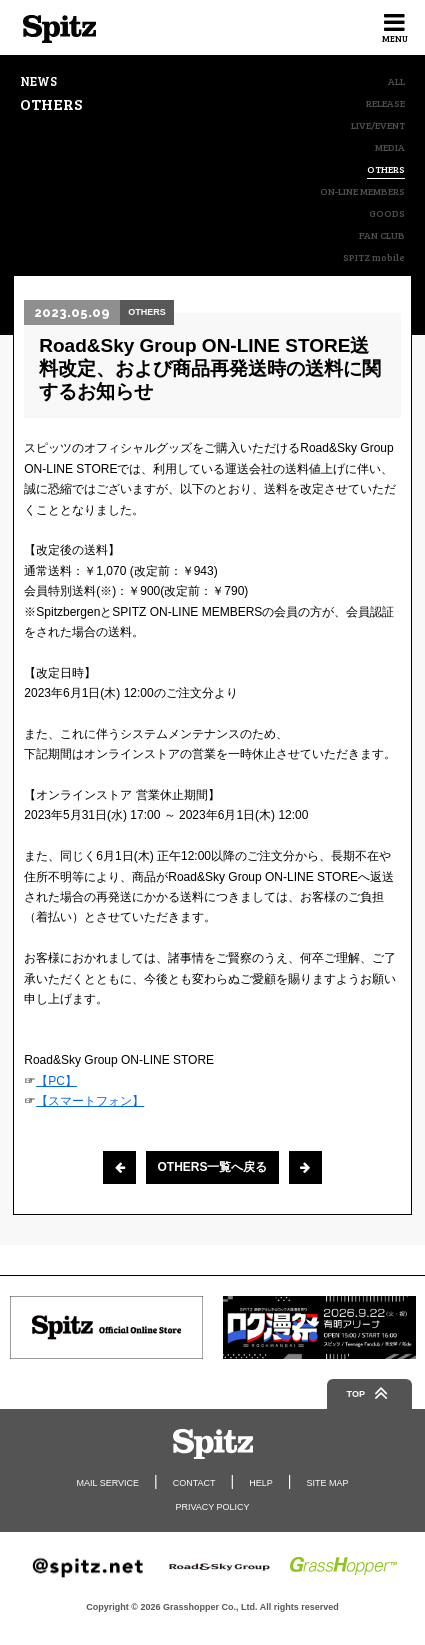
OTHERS (386, 169)
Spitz (59, 29)
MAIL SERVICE (108, 1483)
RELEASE (385, 103)
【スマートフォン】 (90, 1101)
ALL (396, 81)
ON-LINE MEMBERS (362, 191)
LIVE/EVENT (378, 125)
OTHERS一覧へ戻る (212, 1167)
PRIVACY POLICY (212, 1507)
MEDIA (390, 147)
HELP (261, 1483)
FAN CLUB (382, 235)
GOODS (387, 213)
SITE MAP (327, 1483)
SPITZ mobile (374, 257)
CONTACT (194, 1483)
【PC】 (56, 1081)
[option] (106, 1327)
